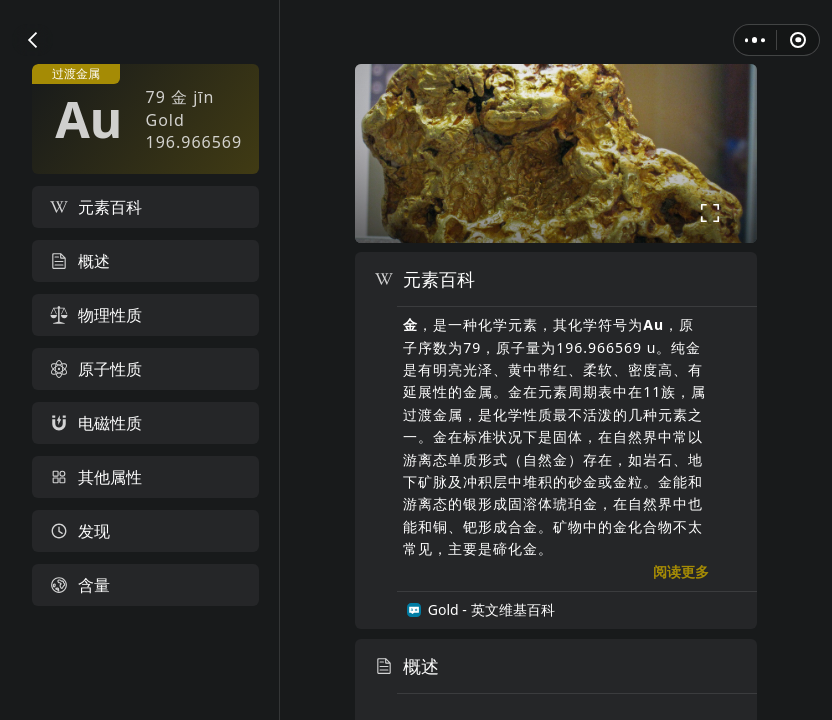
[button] (32, 40)
